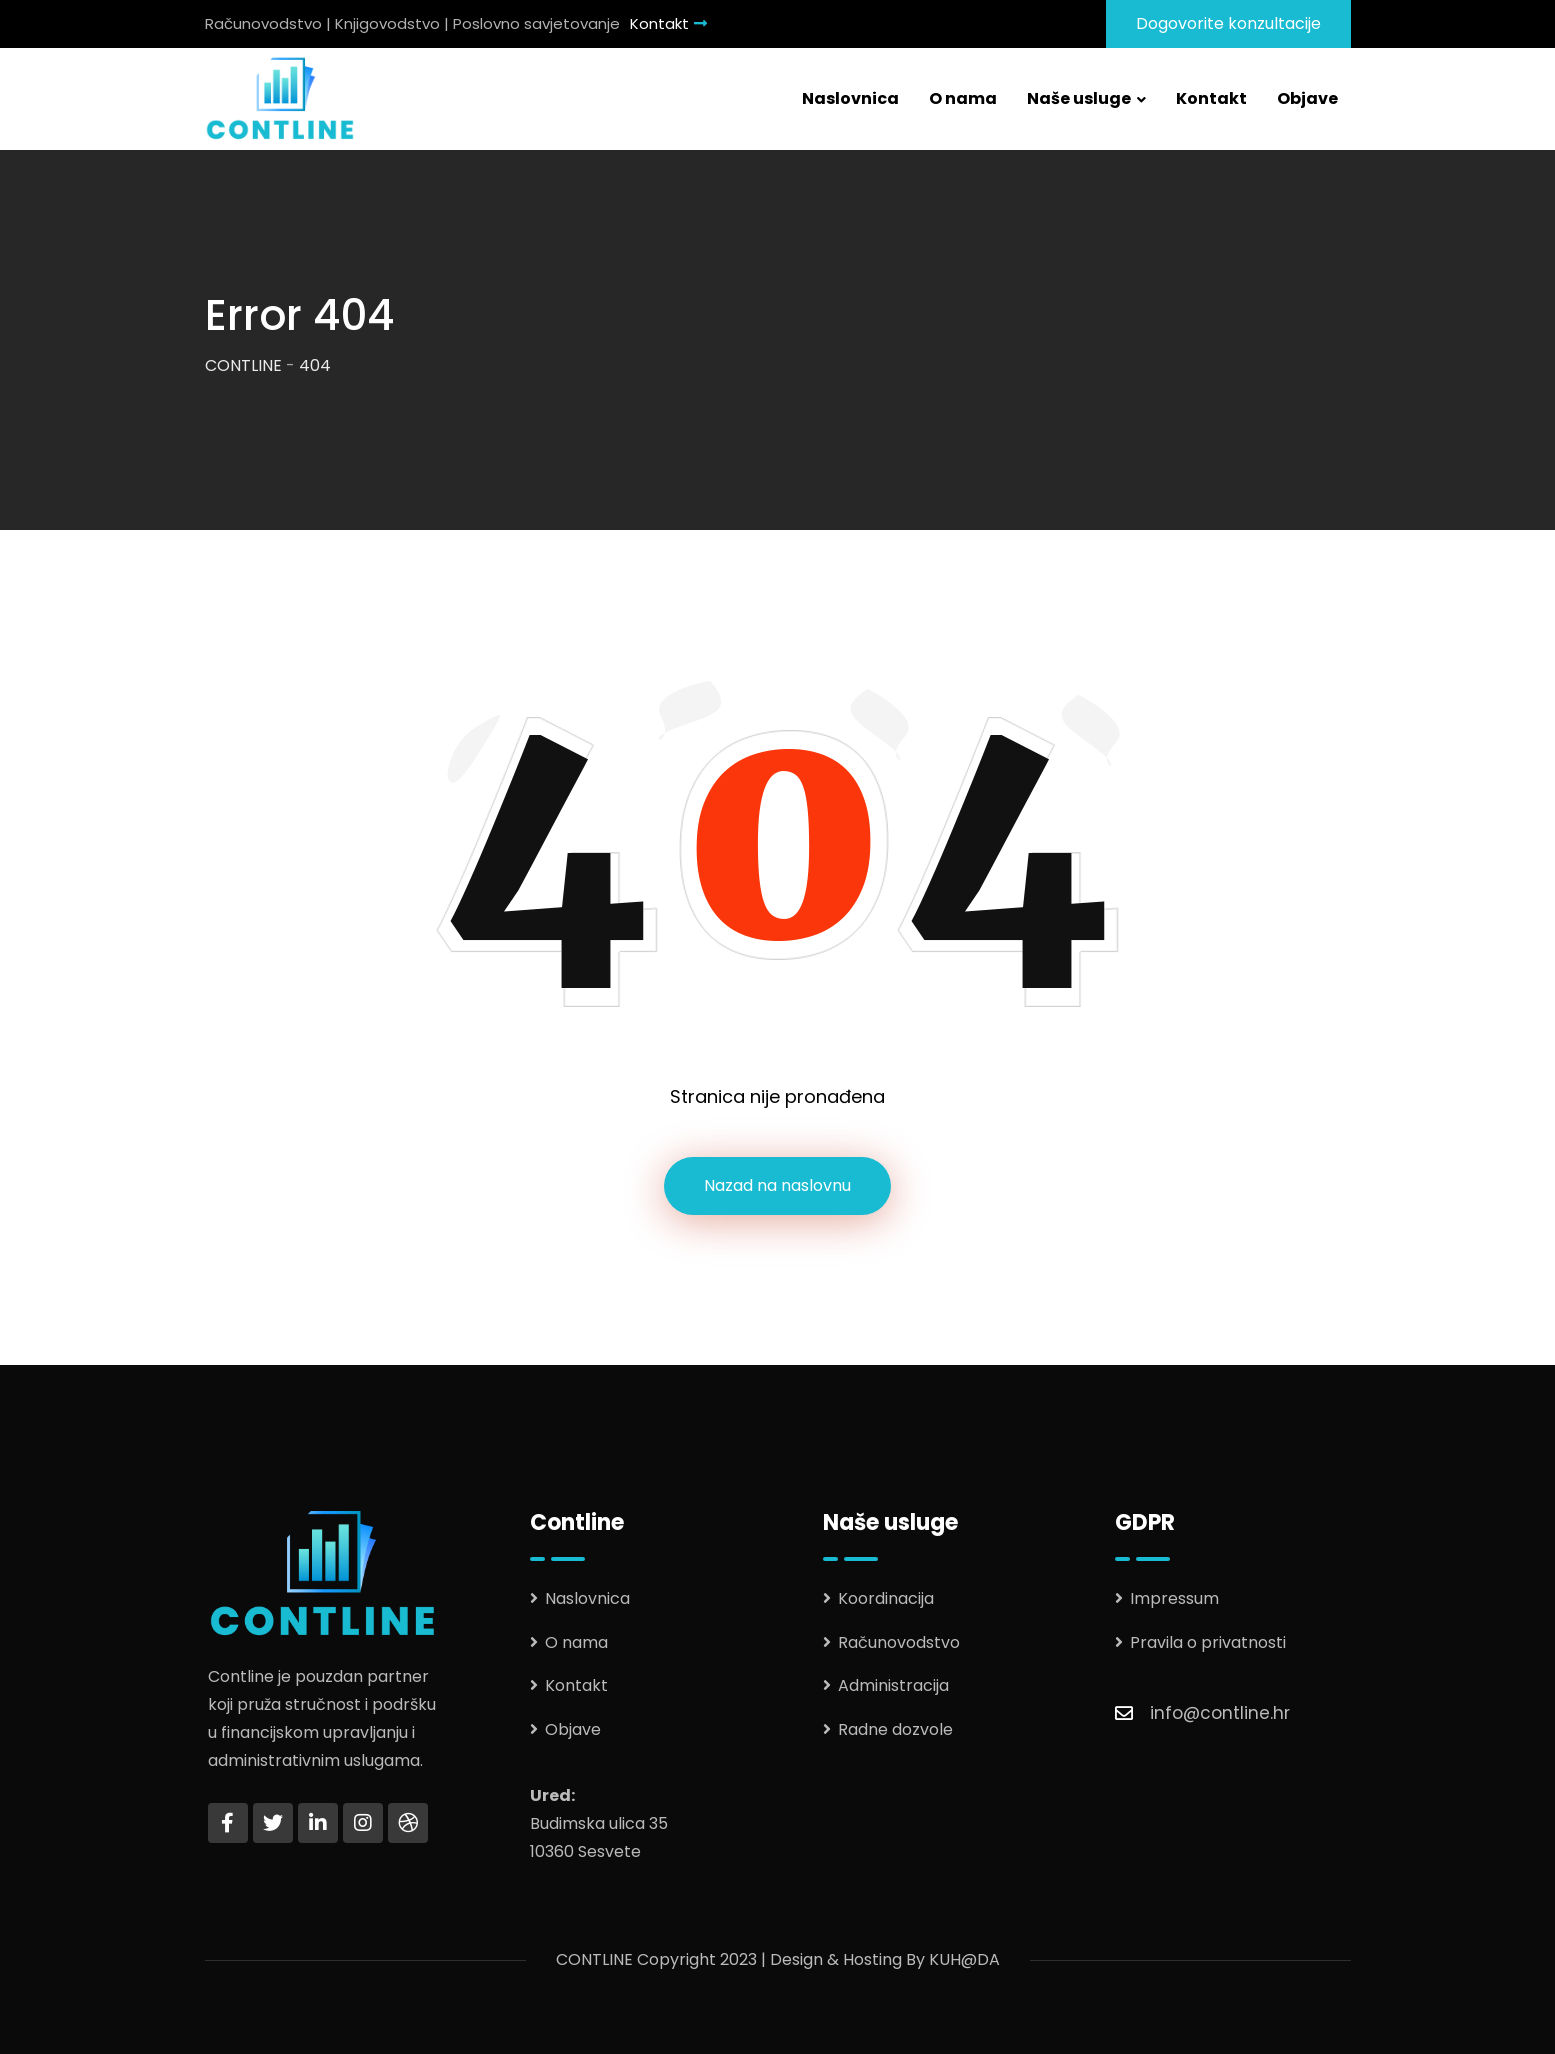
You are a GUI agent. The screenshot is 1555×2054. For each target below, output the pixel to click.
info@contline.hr (1220, 1713)
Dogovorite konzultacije (1228, 23)
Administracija (893, 1685)
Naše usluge (1079, 98)
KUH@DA (964, 1959)
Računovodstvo (899, 1642)
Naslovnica (850, 98)
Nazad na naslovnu (777, 1185)
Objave (1307, 98)
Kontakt (668, 23)
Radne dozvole (895, 1729)
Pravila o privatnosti (1208, 1642)
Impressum (1174, 1598)
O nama (963, 98)
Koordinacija (886, 1598)
